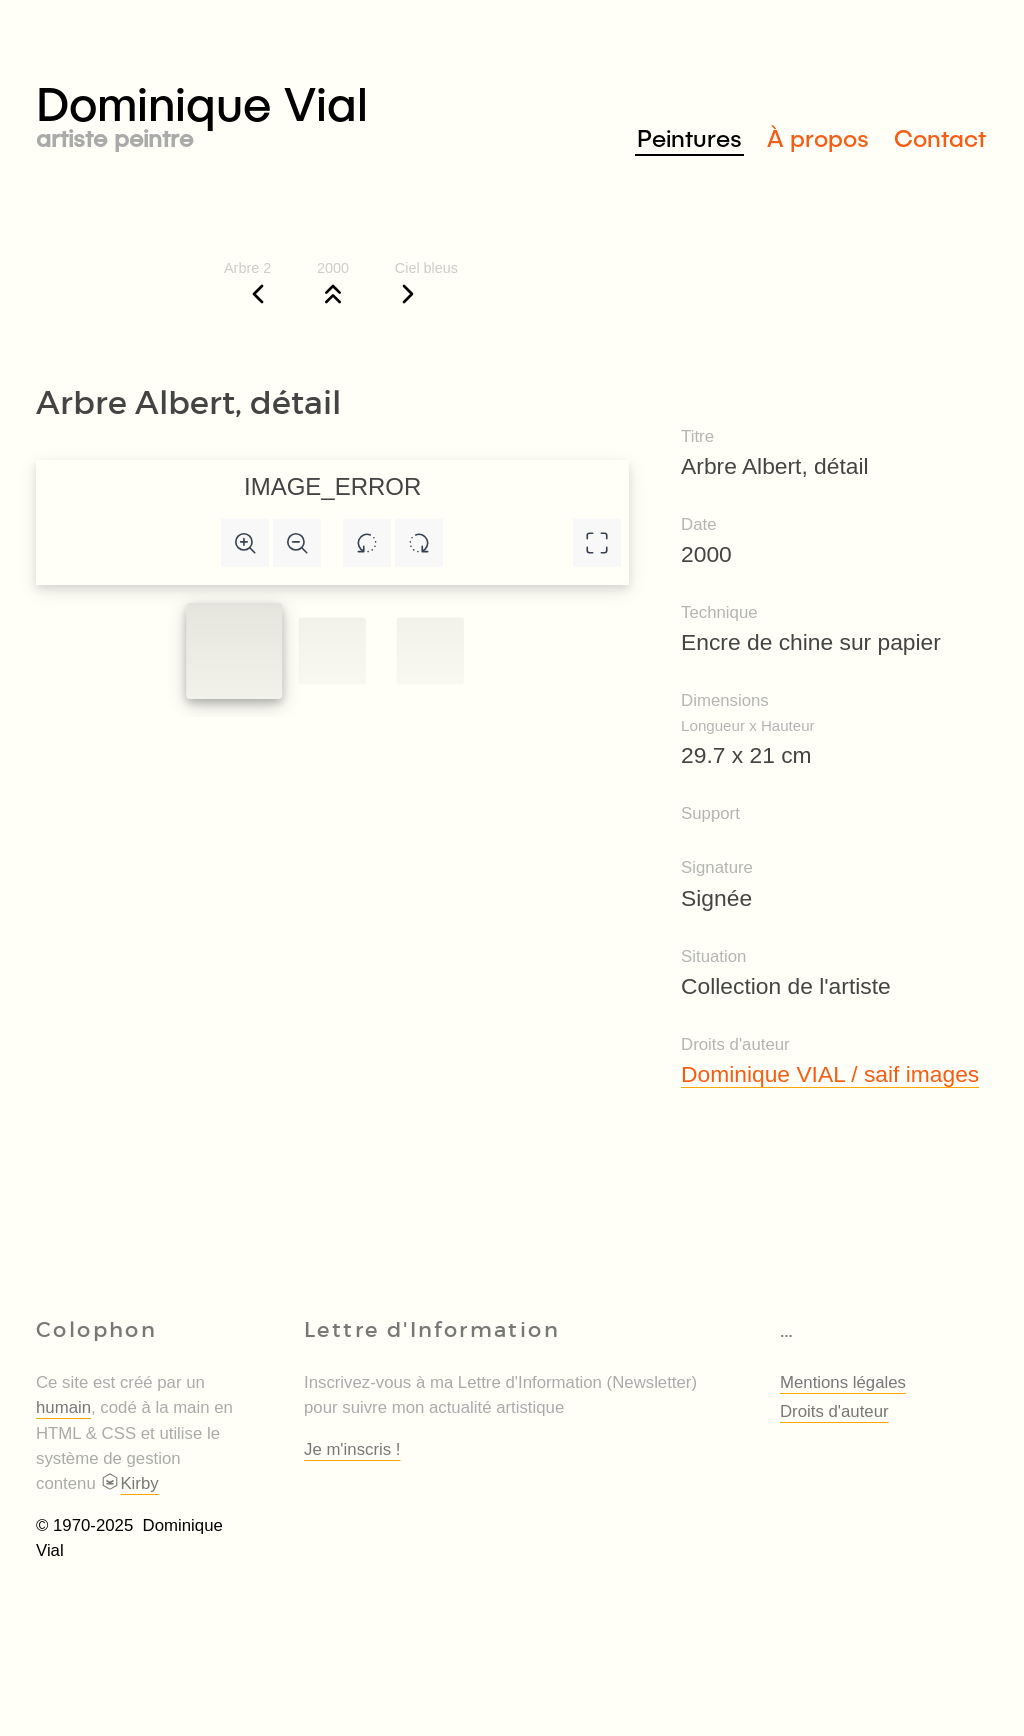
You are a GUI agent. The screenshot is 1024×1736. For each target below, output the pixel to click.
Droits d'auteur (834, 1411)
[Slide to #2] (430, 651)
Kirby (129, 1483)
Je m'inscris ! (352, 1449)
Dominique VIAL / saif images (830, 1074)
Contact (940, 137)
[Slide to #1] (234, 651)
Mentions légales (843, 1382)
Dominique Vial (274, 111)
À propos (818, 137)
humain (63, 1407)
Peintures (689, 137)
